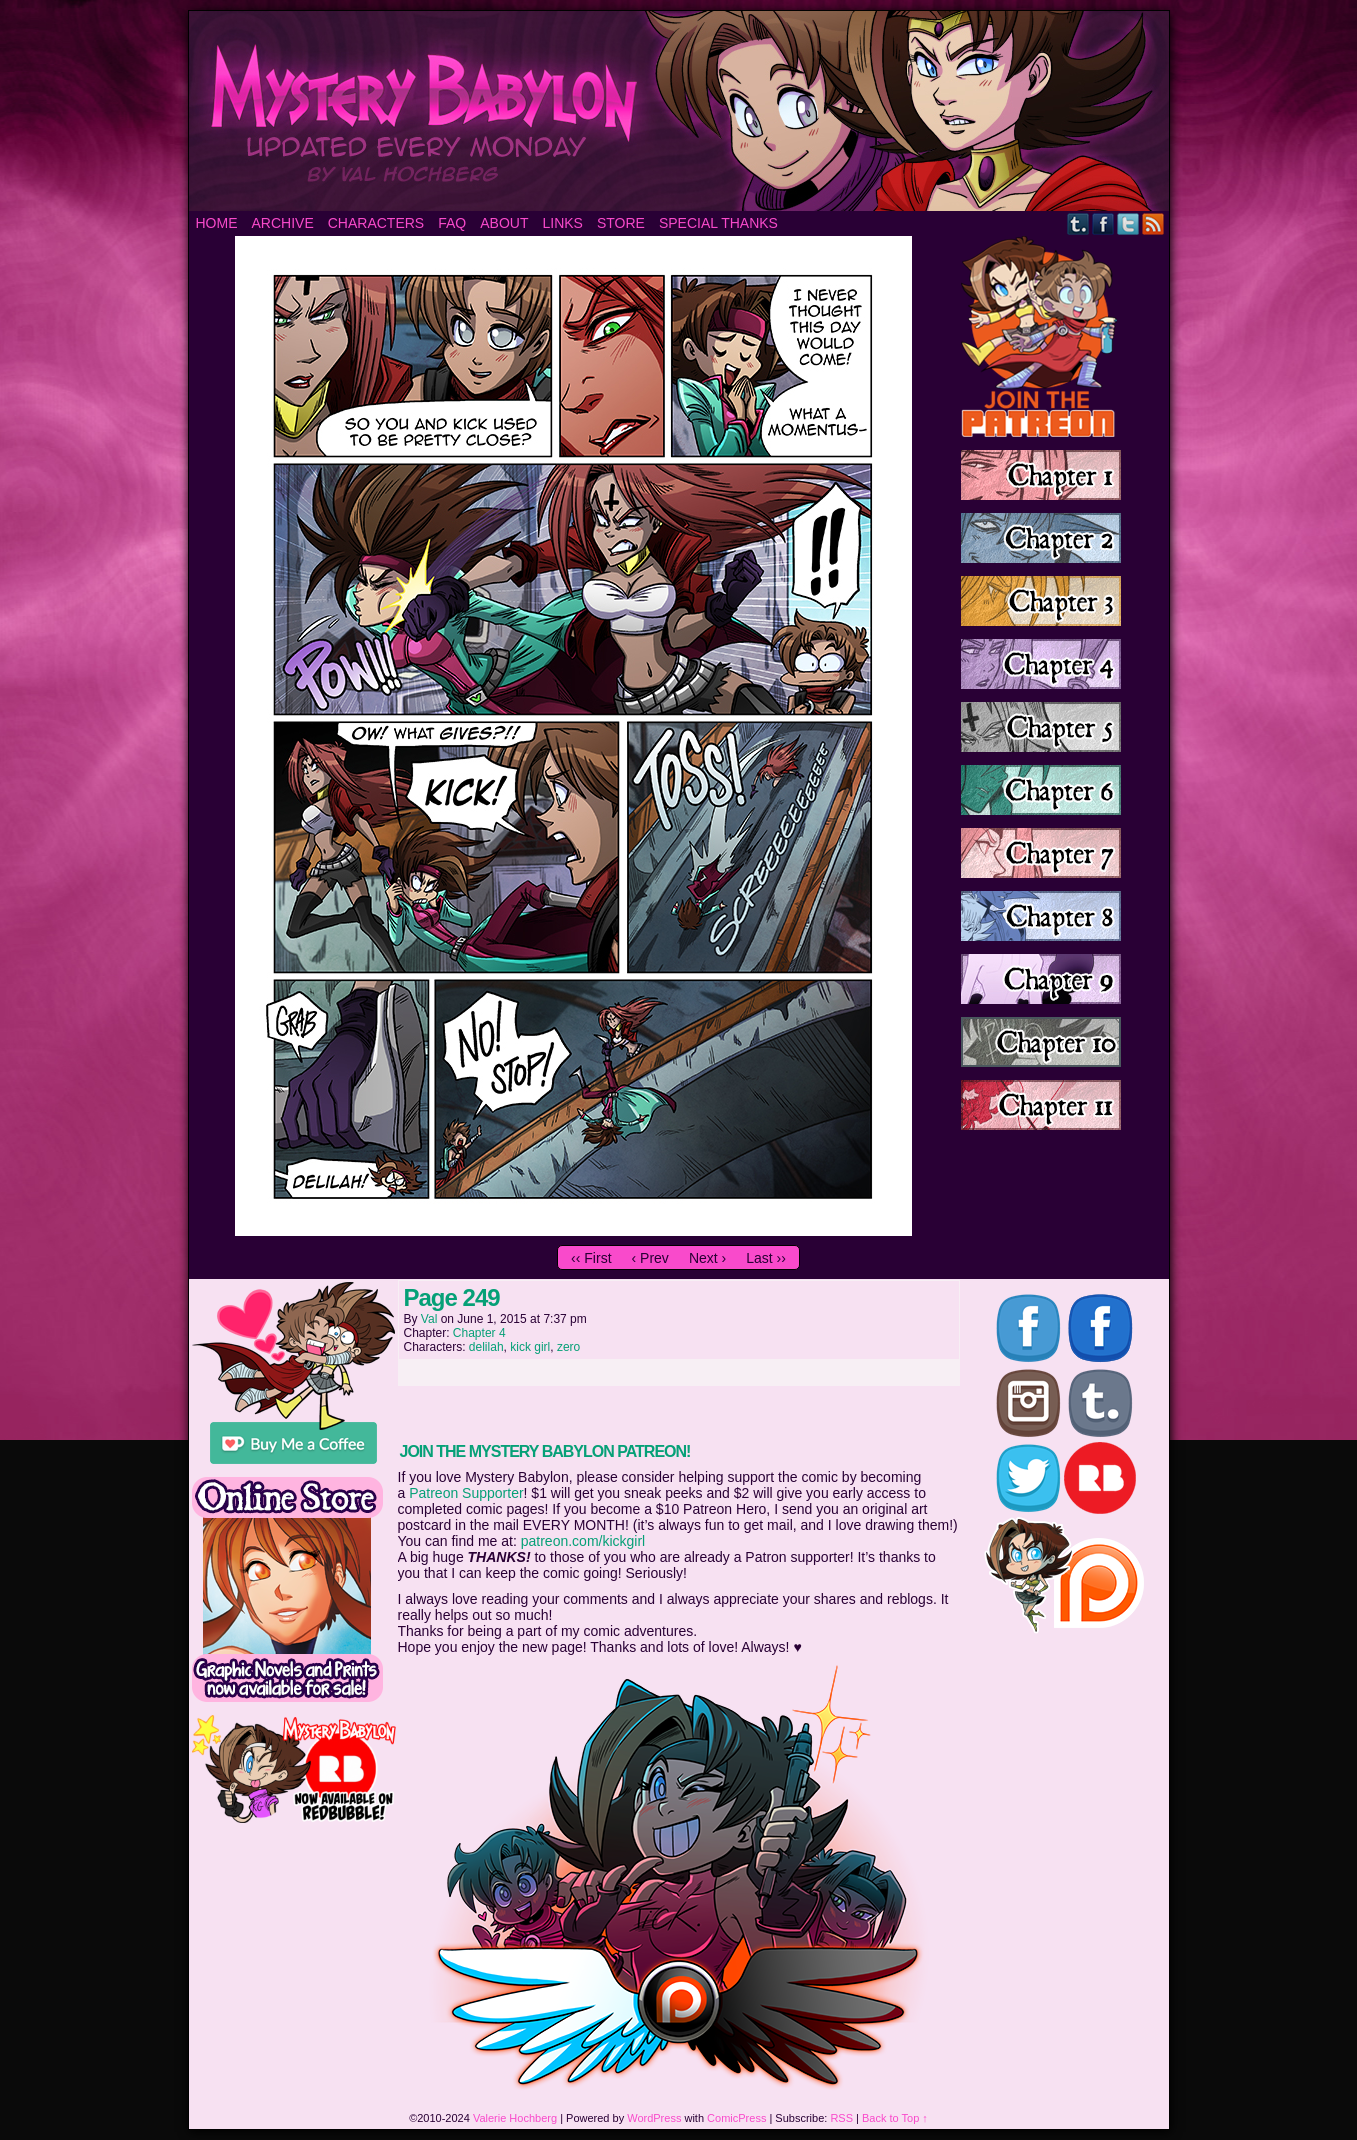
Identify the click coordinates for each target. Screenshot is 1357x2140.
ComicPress (736, 2118)
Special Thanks (718, 223)
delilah (486, 1347)
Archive (283, 223)
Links (562, 223)
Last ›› (766, 1258)
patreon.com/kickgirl (583, 1541)
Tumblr (1078, 223)
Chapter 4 (479, 1333)
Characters (376, 223)
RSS (1153, 223)
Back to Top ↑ (895, 2118)
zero (568, 1347)
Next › (707, 1258)
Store (621, 223)
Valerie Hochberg (515, 2118)
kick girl (530, 1347)
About (504, 223)
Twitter (1128, 223)
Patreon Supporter (466, 1493)
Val (429, 1319)
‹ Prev (650, 1258)
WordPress (654, 2118)
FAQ (452, 223)
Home (217, 223)
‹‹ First (591, 1258)
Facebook (1103, 223)
